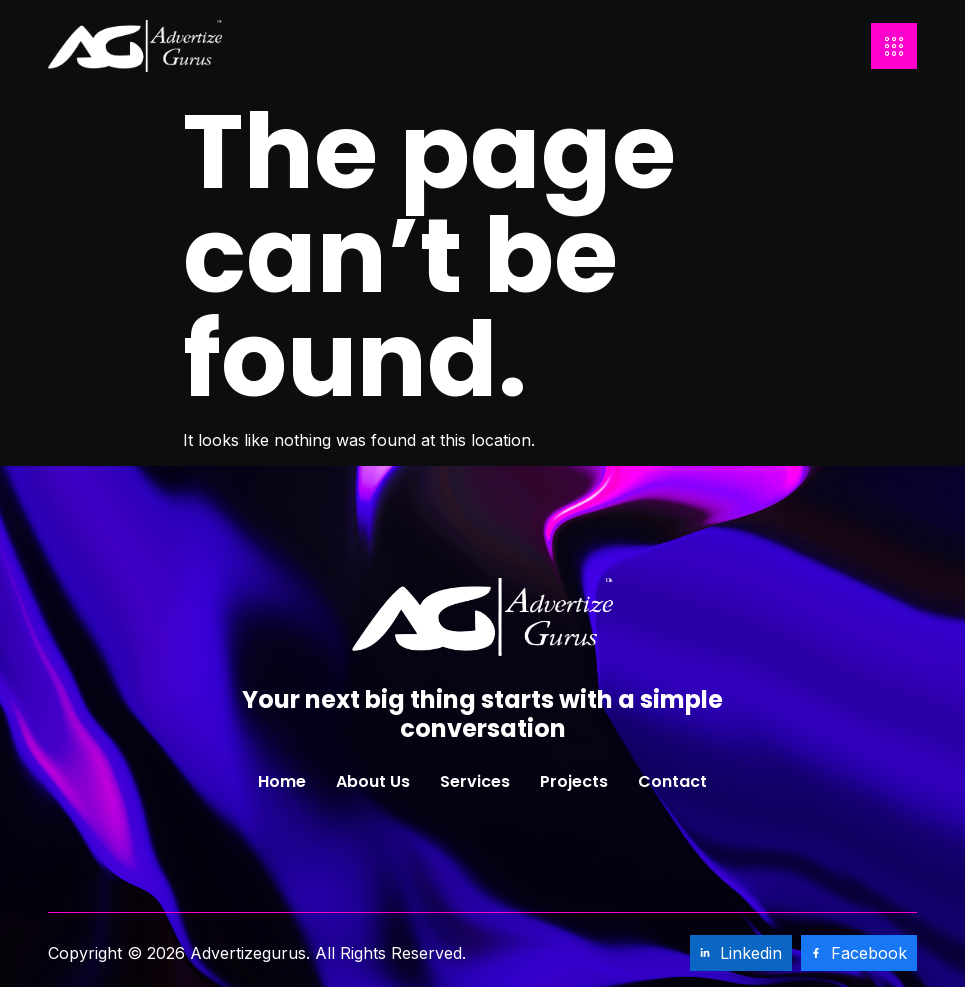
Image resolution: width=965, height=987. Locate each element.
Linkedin (741, 953)
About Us (373, 781)
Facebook (859, 953)
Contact (672, 781)
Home (282, 781)
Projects (574, 781)
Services (475, 781)
